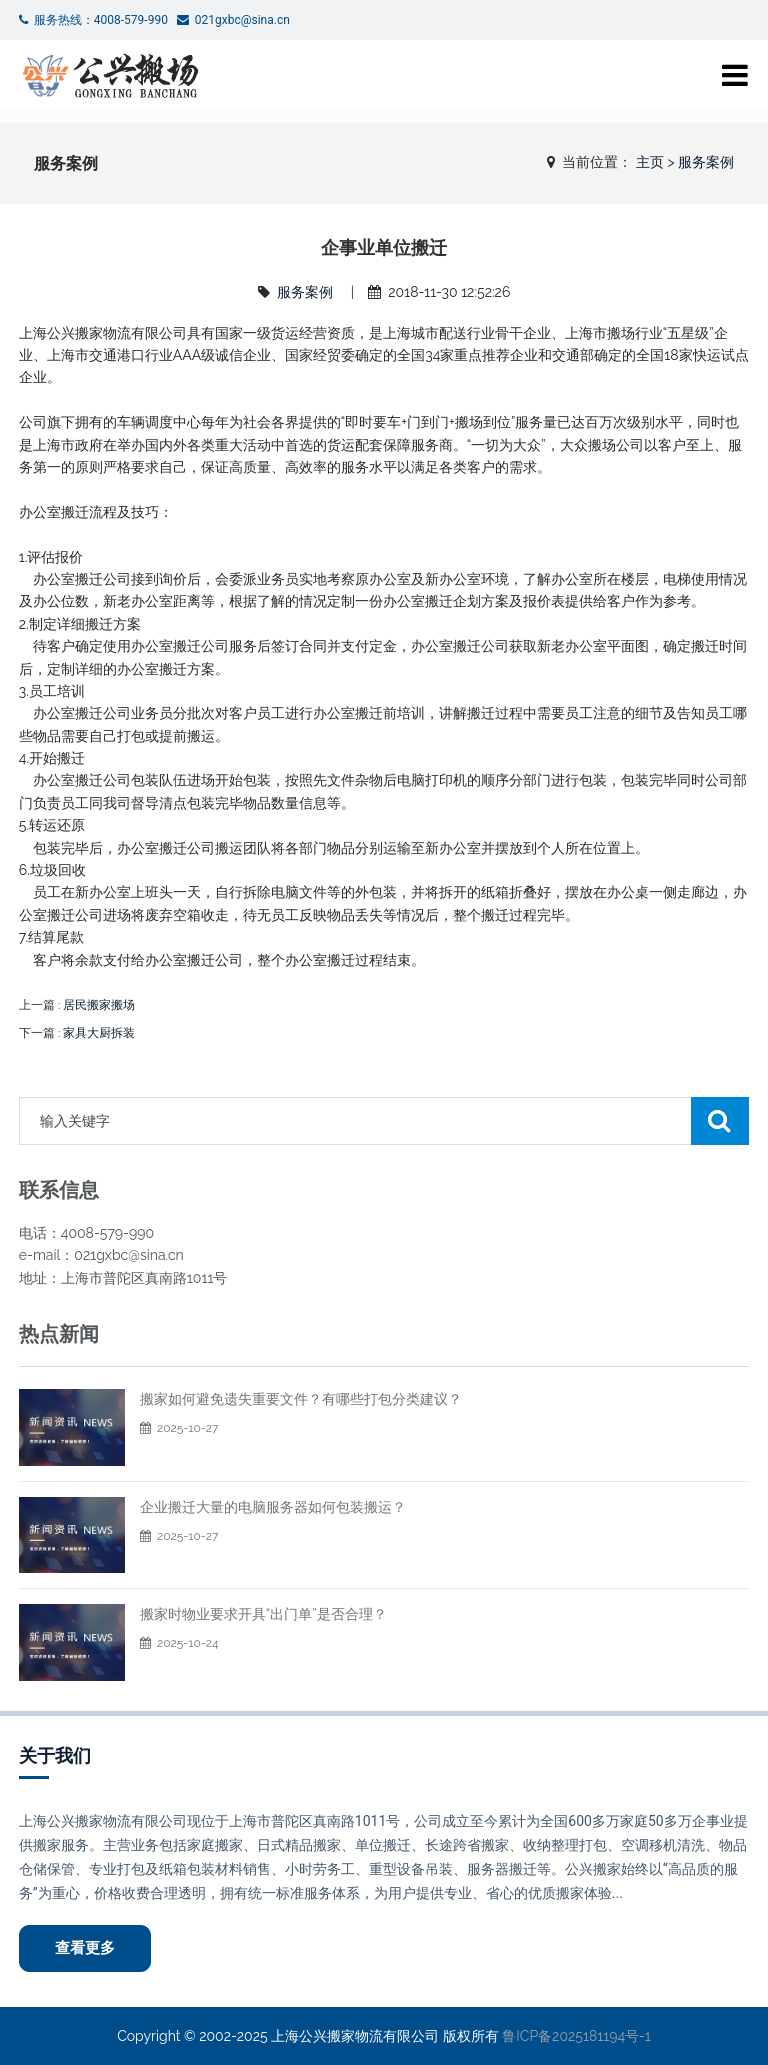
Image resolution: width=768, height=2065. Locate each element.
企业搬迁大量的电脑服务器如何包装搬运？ (273, 1507)
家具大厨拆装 (99, 1033)
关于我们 (55, 1755)
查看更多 (85, 1948)
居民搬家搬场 (99, 1005)
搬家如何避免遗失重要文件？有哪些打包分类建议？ (301, 1399)
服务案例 (706, 162)
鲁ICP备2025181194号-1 (576, 2036)
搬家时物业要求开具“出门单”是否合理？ (263, 1614)
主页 (650, 162)
